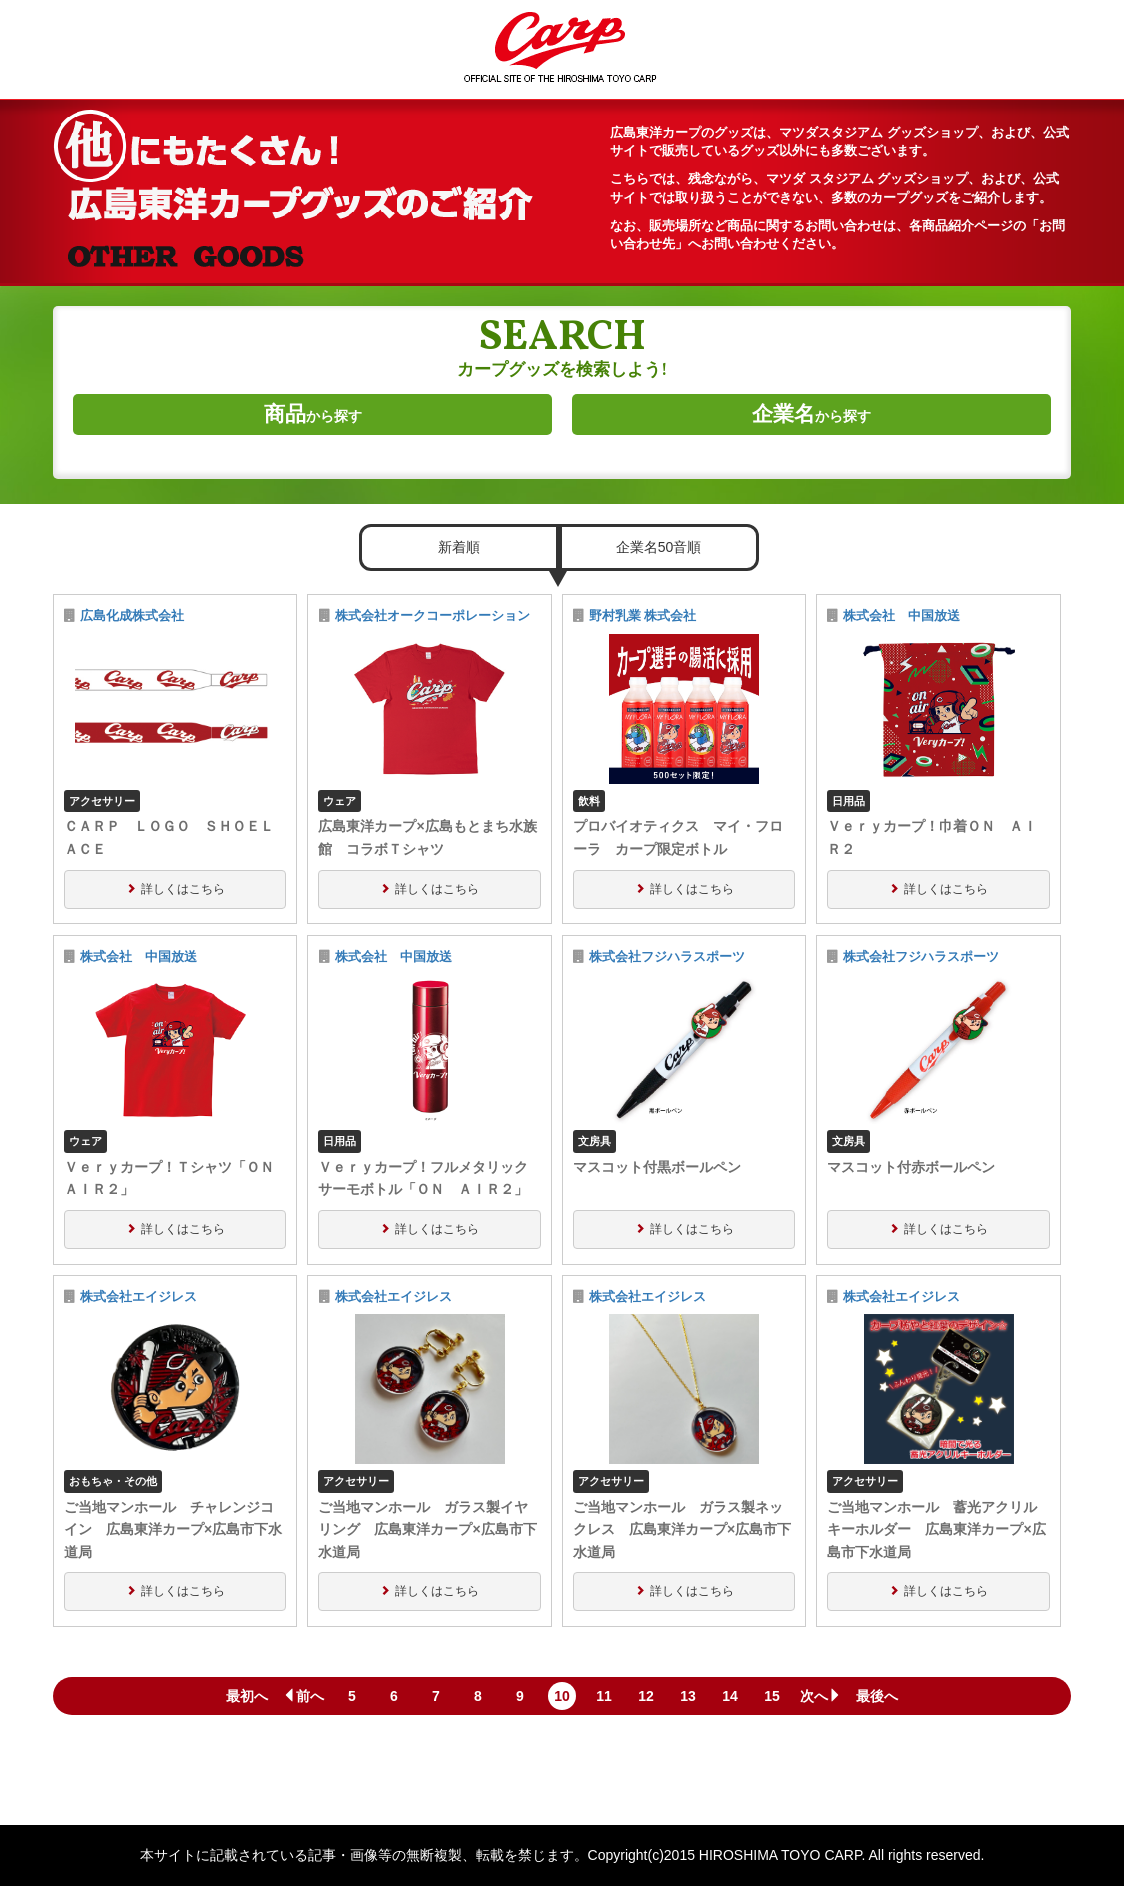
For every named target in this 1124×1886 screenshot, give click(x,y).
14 (730, 1696)
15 (772, 1696)
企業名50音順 (659, 547)
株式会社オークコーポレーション (432, 616)
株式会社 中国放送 (908, 616)
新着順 (459, 547)
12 (646, 1696)
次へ (821, 1696)
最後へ (877, 1696)
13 (688, 1696)
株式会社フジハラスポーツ (667, 957)
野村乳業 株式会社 (643, 616)
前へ (303, 1696)
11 (604, 1696)
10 (562, 1696)
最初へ (247, 1696)
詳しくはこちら (183, 889)
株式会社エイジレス (138, 1297)
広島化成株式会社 (132, 616)
